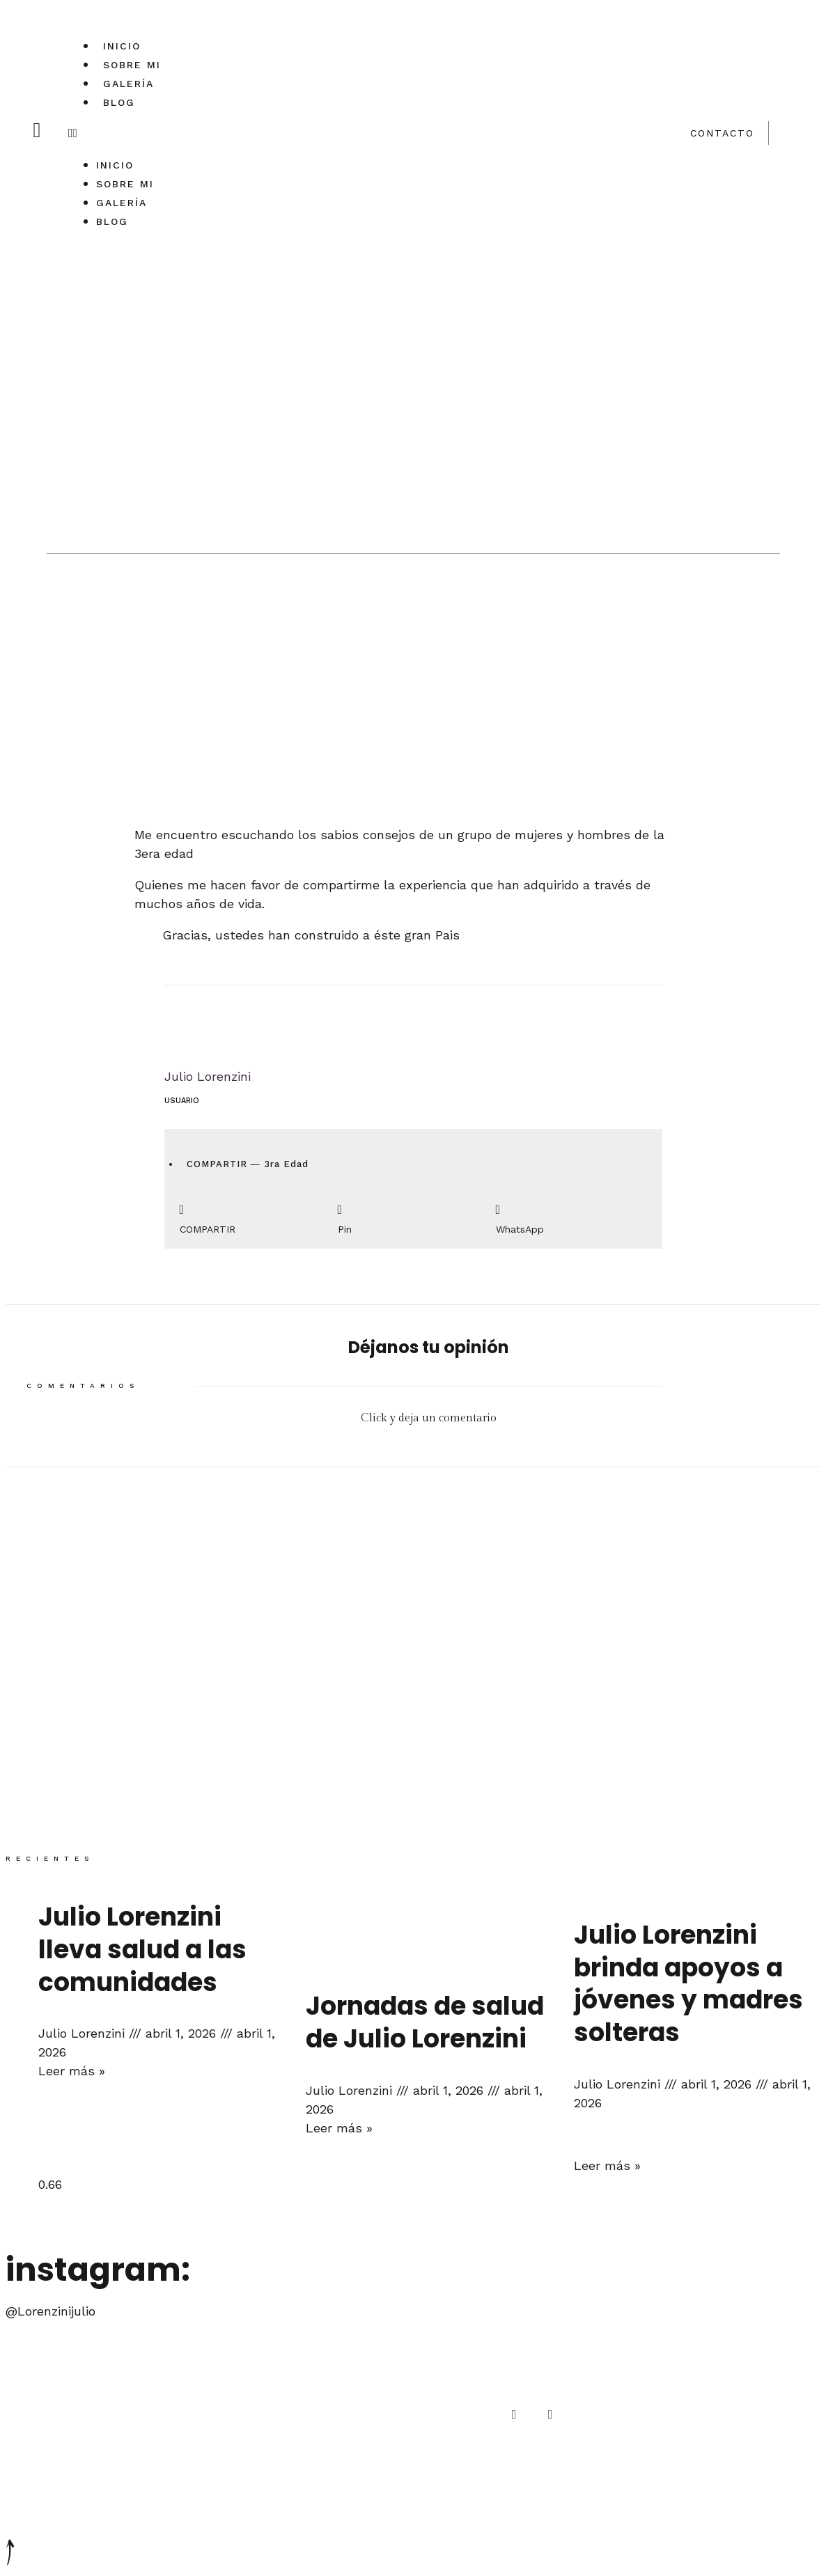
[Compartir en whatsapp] (571, 1215)
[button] (118, 132)
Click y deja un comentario (429, 1418)
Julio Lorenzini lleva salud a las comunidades (142, 1949)
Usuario (181, 1100)
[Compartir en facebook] (255, 1215)
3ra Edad (286, 1164)
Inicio (122, 46)
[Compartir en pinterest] (413, 1215)
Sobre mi (132, 64)
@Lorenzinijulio (50, 2311)
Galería (128, 83)
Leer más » (71, 2070)
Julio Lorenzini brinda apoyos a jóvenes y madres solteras (688, 1983)
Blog (119, 102)
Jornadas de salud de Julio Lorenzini (425, 2022)
